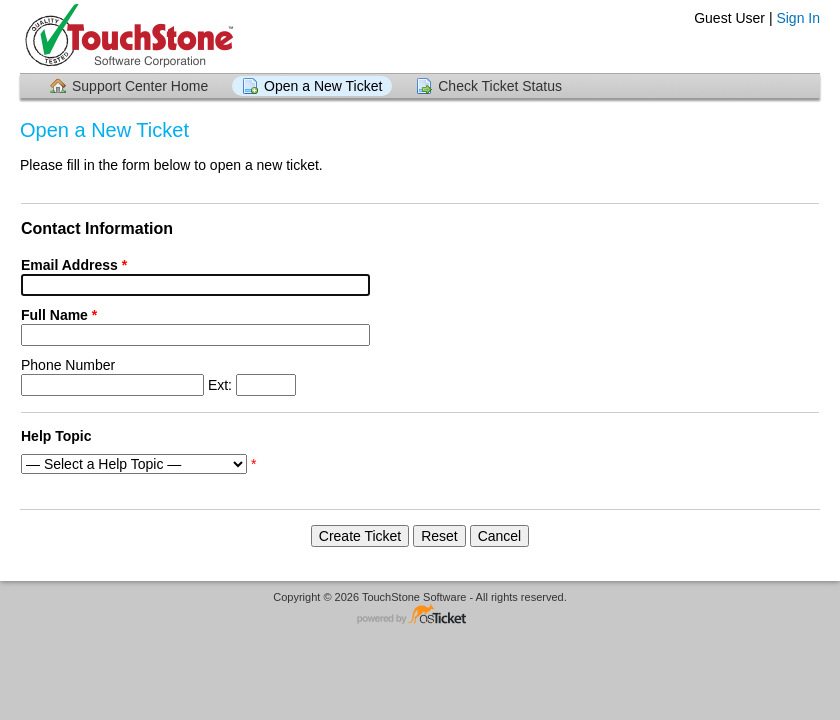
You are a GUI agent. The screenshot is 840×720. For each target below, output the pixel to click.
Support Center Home (140, 86)
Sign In (798, 18)
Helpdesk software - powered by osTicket (420, 615)
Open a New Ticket (323, 86)
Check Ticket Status (500, 86)
